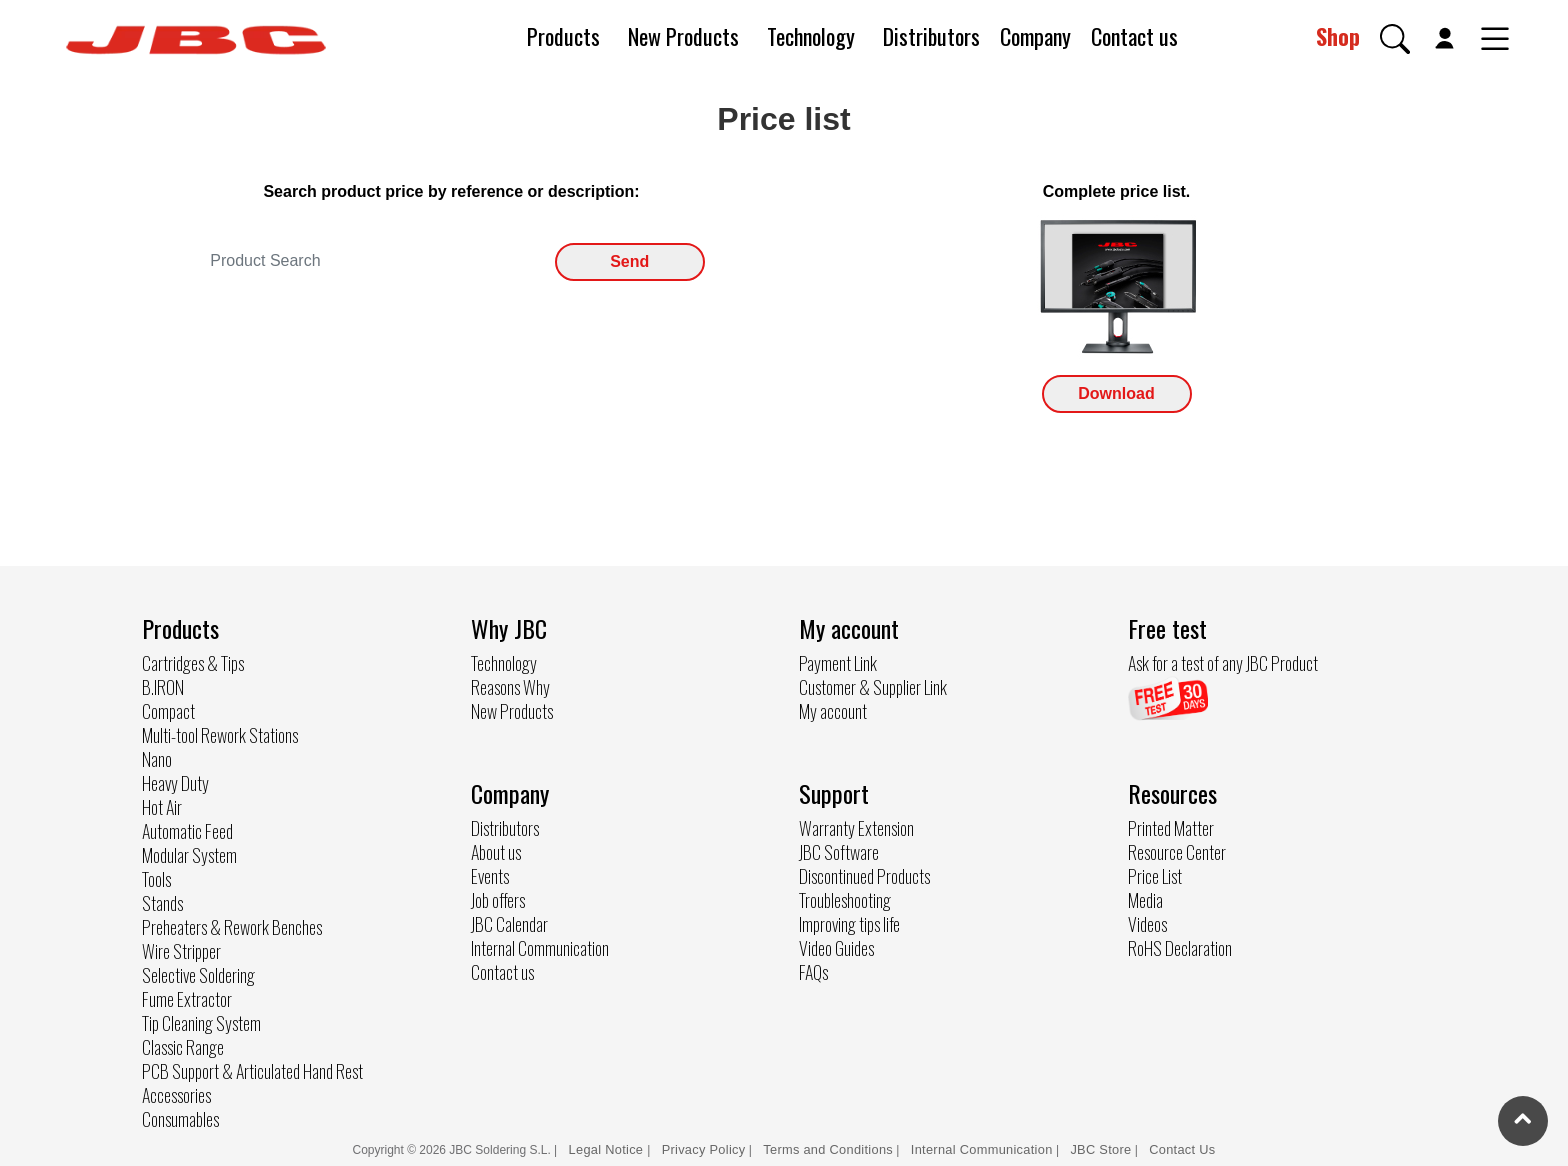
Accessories (176, 1095)
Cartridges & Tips (193, 663)
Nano (157, 759)
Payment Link (838, 663)
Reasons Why (510, 687)
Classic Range (183, 1047)
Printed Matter (1171, 828)
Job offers (498, 900)
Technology (811, 36)
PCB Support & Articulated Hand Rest (252, 1071)
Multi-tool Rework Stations (220, 735)
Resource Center (1177, 852)
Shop (1338, 36)
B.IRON (163, 687)
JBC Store (1100, 1149)
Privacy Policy (704, 1149)
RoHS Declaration (1180, 948)
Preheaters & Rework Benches (232, 927)
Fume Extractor (187, 999)
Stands (162, 903)
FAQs (813, 972)
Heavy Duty (175, 783)
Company (1035, 36)
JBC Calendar (509, 924)
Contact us (1134, 36)
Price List (1155, 876)
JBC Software (839, 852)
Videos (1147, 924)
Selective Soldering (198, 975)
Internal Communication (540, 948)
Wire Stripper (181, 951)
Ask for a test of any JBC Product (1223, 663)
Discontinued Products (864, 876)
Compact (168, 711)
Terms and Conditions (828, 1149)
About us (496, 852)
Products (563, 36)
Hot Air (162, 807)
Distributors (931, 36)
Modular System (189, 855)
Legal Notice (608, 1149)
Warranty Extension (856, 828)
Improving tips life (849, 924)
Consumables (180, 1119)
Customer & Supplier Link (873, 687)
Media (1145, 900)
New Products (683, 36)
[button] (1395, 39)
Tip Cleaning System (201, 1023)
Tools (156, 879)
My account (833, 711)
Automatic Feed (187, 831)
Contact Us (1182, 1149)
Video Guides (836, 948)
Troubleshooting (845, 900)
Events (490, 876)
